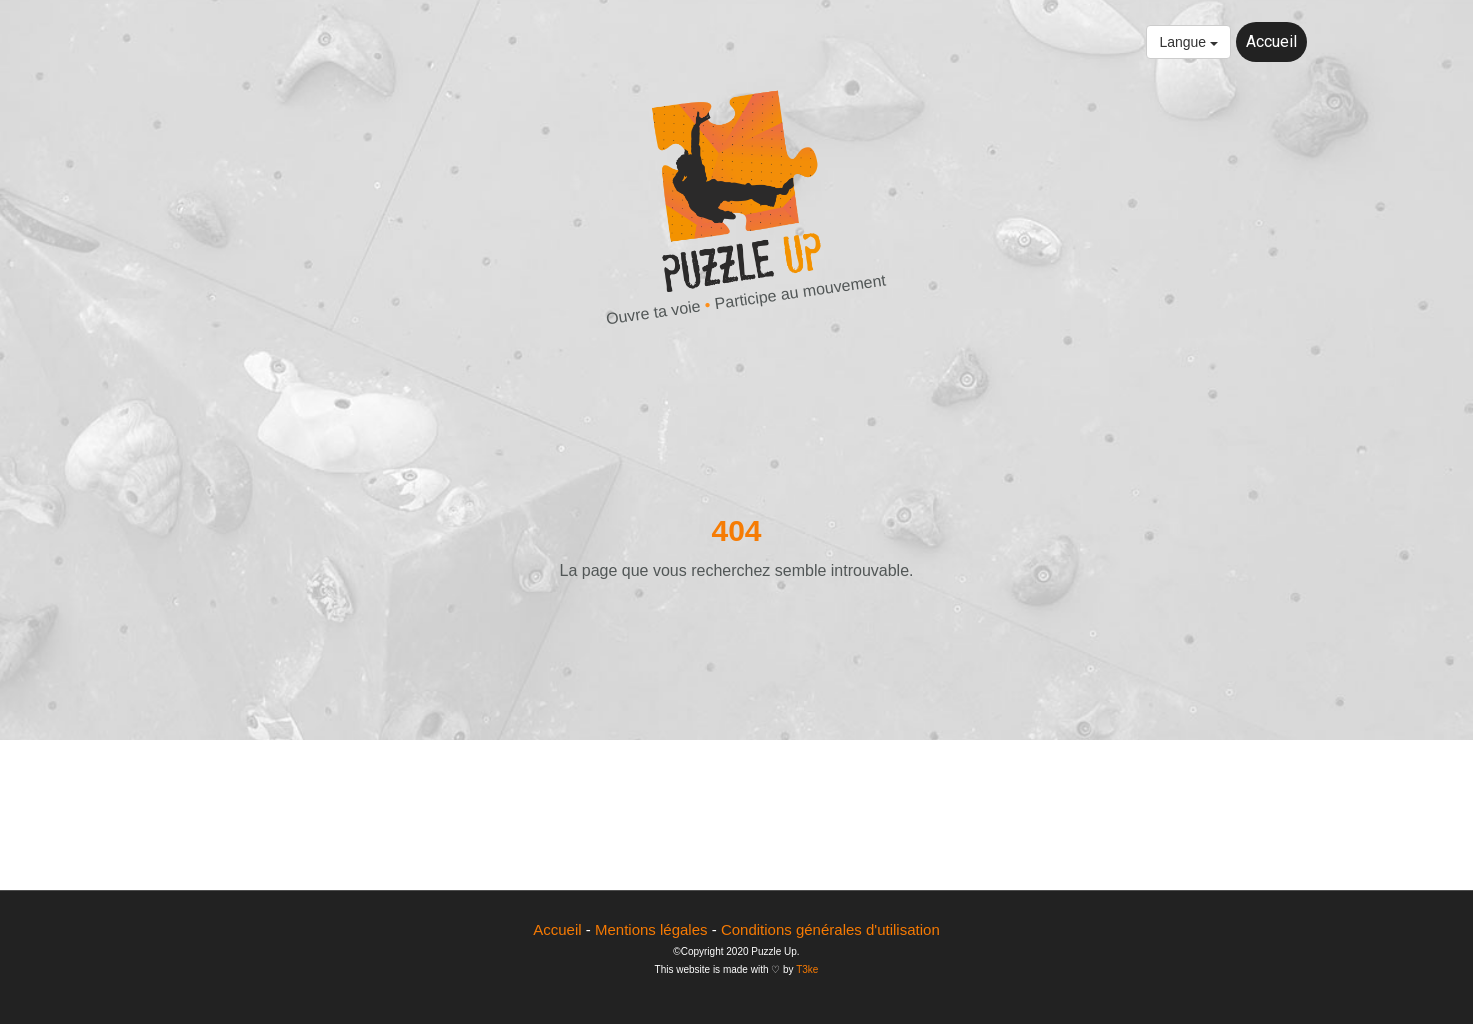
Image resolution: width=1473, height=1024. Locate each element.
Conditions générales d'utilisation (830, 929)
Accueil (1271, 41)
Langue (1188, 42)
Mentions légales (651, 929)
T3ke (807, 969)
